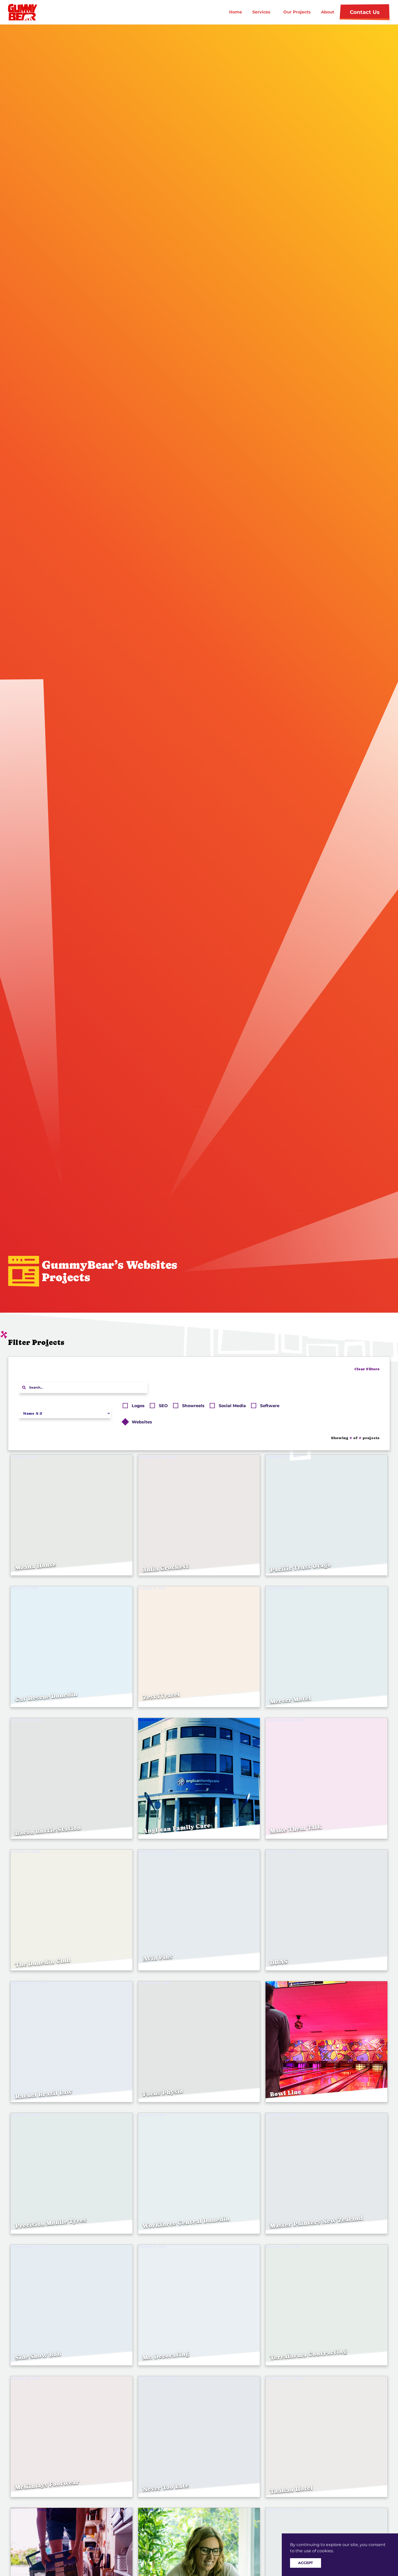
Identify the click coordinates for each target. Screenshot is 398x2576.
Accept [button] (305, 2563)
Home (235, 12)
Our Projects (297, 12)
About (327, 12)
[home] (28, 12)
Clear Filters (366, 1369)
